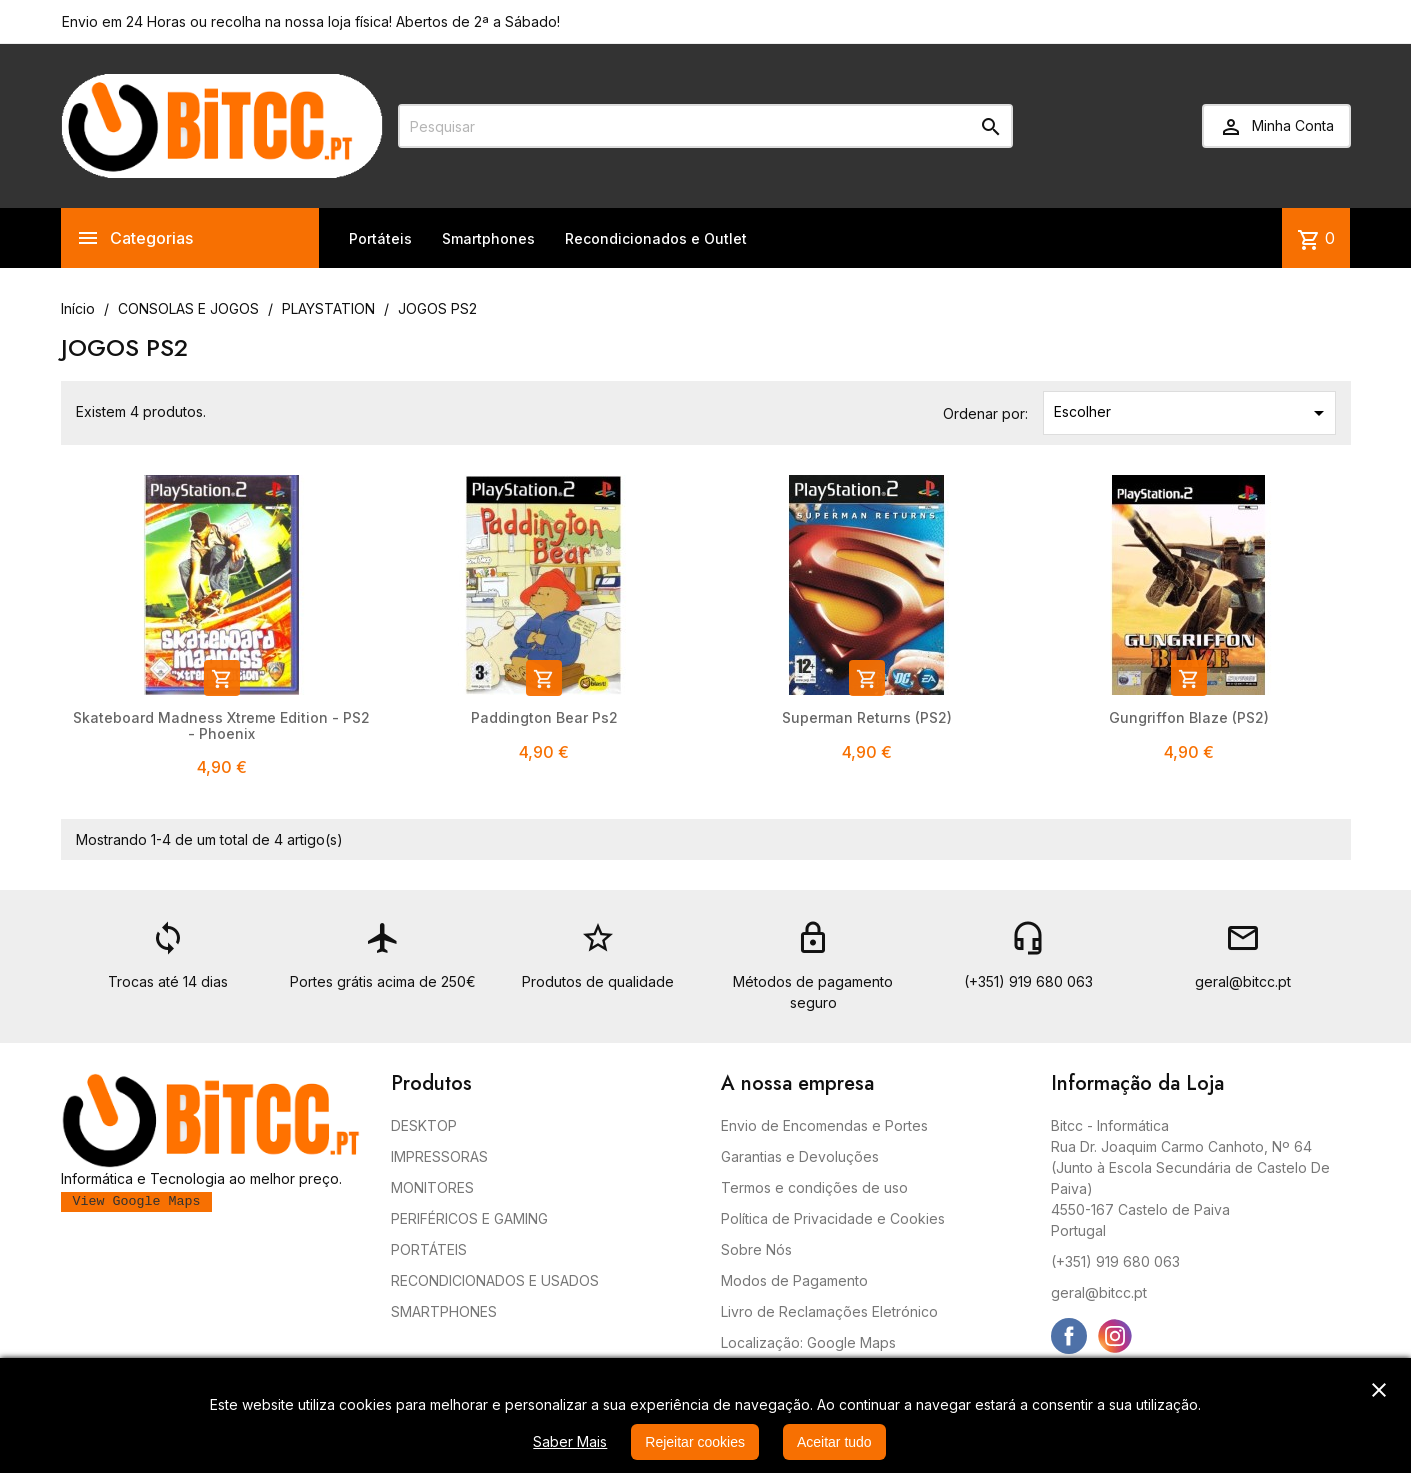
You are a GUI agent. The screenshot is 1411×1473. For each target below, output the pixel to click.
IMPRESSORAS (439, 1156)
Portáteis (380, 238)
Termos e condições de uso (814, 1187)
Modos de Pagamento (794, 1280)
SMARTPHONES (444, 1311)
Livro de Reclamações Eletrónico (829, 1311)
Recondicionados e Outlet (656, 238)
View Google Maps (137, 1201)
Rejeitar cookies (695, 1442)
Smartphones (488, 238)
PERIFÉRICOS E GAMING (469, 1218)
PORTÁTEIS (429, 1249)
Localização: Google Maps (808, 1342)
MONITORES (432, 1187)
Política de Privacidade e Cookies (833, 1218)
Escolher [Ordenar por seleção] (1192, 413)
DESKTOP (424, 1125)
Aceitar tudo (834, 1442)
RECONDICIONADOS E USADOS (495, 1280)
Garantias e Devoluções (800, 1156)
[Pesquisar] (705, 126)
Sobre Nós (756, 1249)
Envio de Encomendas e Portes (824, 1125)
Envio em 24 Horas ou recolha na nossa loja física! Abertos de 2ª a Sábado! (311, 21)
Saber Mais (570, 1441)
